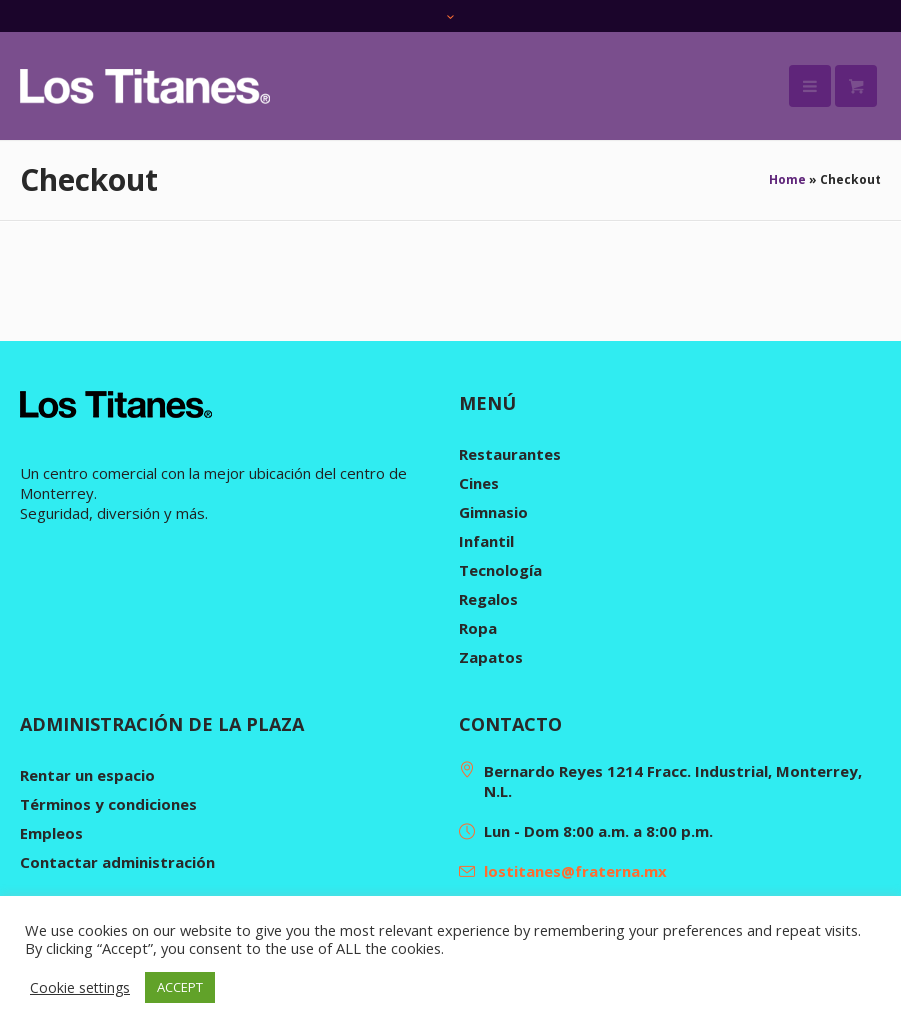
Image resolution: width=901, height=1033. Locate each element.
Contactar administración (117, 862)
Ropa (478, 628)
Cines (479, 483)
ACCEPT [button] (180, 987)
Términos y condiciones (108, 804)
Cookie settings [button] (80, 987)
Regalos (488, 599)
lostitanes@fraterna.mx (575, 871)
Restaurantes (510, 454)
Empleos (51, 833)
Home (787, 179)
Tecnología (500, 570)
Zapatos (491, 657)
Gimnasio (493, 512)
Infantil (486, 541)
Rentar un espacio (87, 775)
